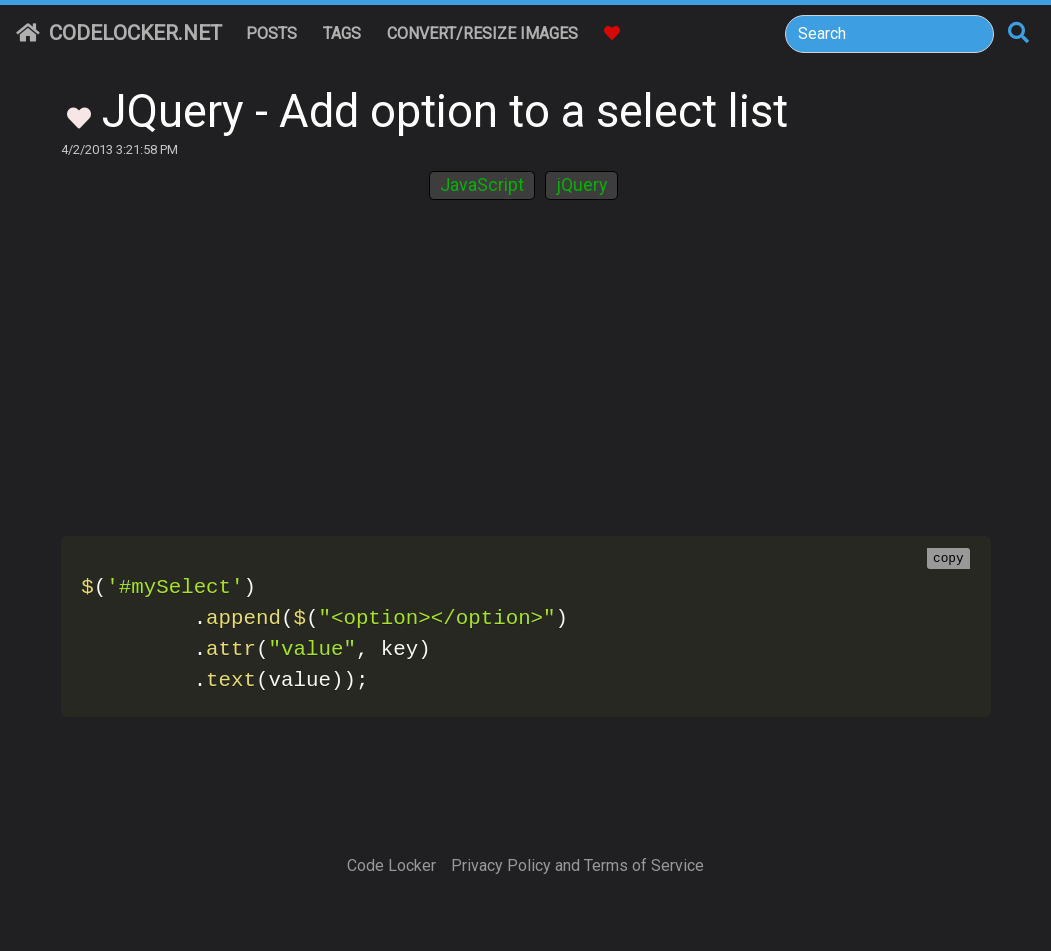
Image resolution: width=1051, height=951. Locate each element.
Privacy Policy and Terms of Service (577, 865)
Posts (271, 33)
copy (948, 559)
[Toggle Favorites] (79, 116)
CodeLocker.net (119, 33)
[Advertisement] (526, 375)
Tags (342, 33)
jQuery (581, 185)
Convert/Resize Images (482, 33)
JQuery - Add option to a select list (445, 111)
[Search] (889, 34)
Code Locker (391, 865)
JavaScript (482, 185)
